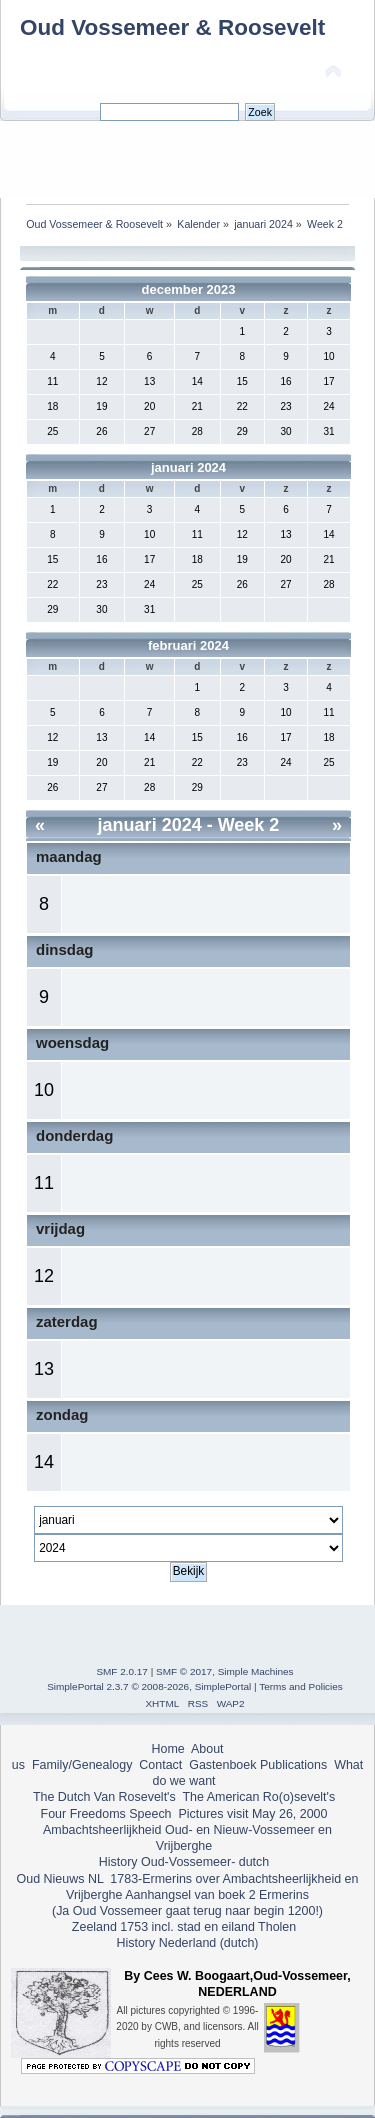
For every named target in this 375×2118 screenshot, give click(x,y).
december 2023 (189, 289)
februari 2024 (188, 645)
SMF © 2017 (184, 1671)
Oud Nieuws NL (60, 1879)
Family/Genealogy (82, 1765)
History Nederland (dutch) (187, 1943)
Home (167, 1749)
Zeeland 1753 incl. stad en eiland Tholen (184, 1927)
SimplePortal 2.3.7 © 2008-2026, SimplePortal (149, 1686)
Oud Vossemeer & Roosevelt (172, 27)
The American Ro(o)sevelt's (258, 1797)
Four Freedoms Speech (106, 1814)
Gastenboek (222, 1765)
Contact (160, 1765)
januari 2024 (188, 467)
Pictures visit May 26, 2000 (252, 1814)
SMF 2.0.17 (122, 1671)
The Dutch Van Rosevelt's (104, 1797)
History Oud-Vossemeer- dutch (184, 1862)
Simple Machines (256, 1671)
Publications (293, 1765)
